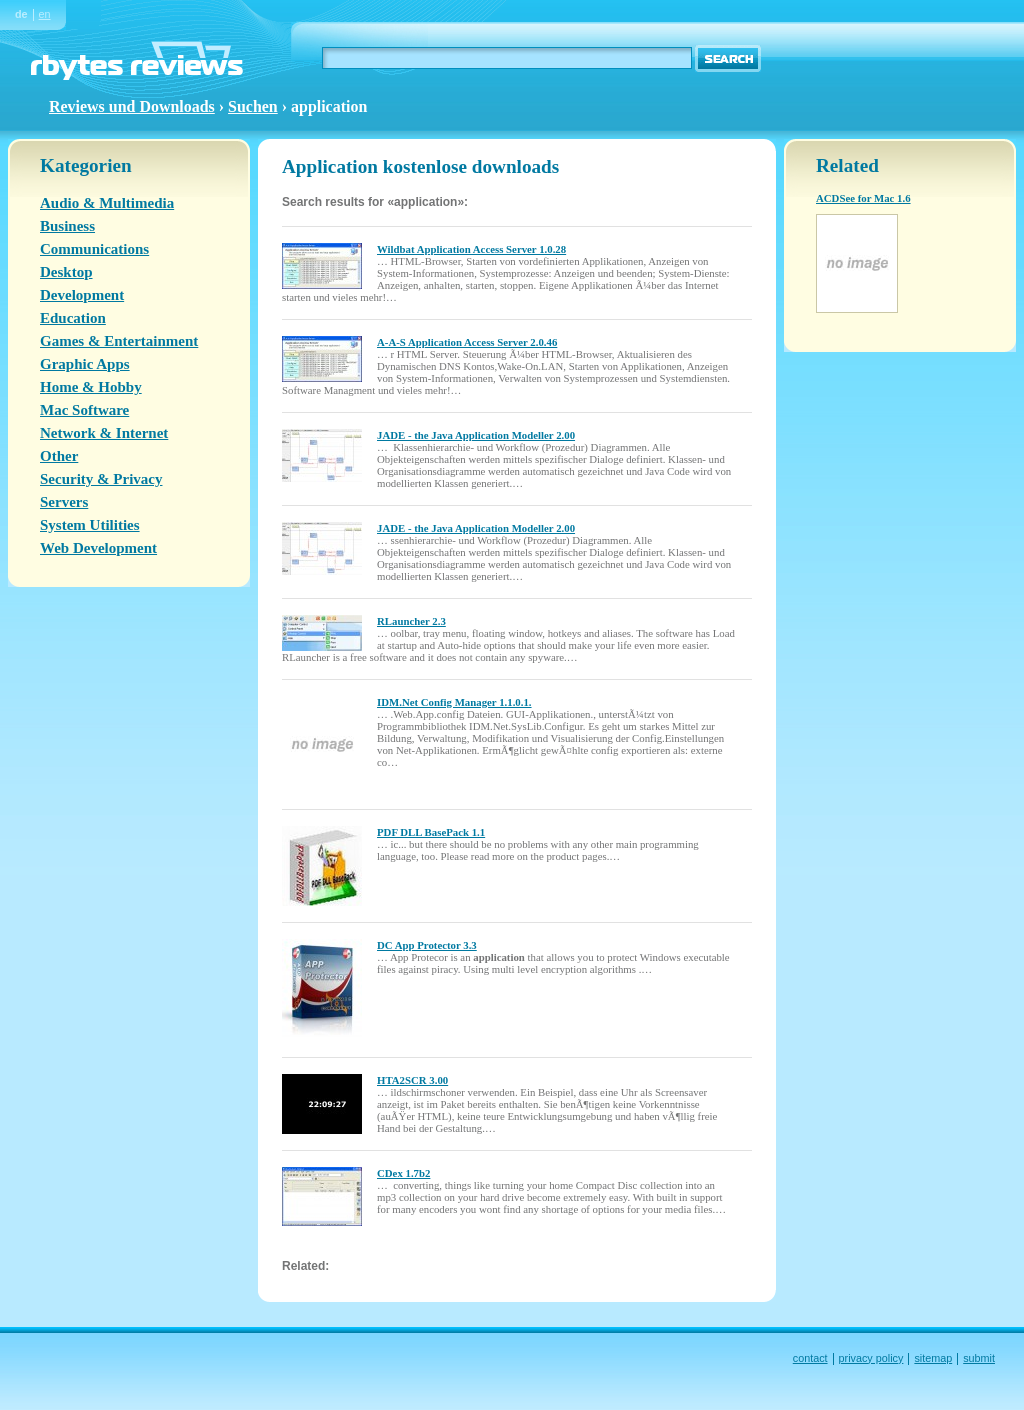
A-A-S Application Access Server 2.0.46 (467, 342)
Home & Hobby (91, 387)
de (21, 14)
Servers (64, 502)
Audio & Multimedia (107, 203)
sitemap (933, 1358)
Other (59, 456)
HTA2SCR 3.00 (412, 1080)
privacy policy (871, 1358)
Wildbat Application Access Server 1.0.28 (471, 249)
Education (73, 318)
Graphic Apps (85, 364)
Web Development (98, 548)
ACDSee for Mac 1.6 (863, 198)
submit (979, 1358)
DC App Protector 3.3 (427, 945)
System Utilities (90, 525)
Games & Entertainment (119, 341)
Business (67, 226)
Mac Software (84, 410)
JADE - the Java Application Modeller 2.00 (476, 435)
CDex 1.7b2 (403, 1173)
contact (810, 1358)
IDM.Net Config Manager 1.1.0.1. (454, 702)
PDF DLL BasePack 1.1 (431, 832)
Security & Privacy (101, 479)
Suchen (253, 106)
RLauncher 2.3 (411, 621)
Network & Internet (104, 433)
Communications (94, 249)
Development (82, 295)
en (45, 14)
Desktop (66, 272)
